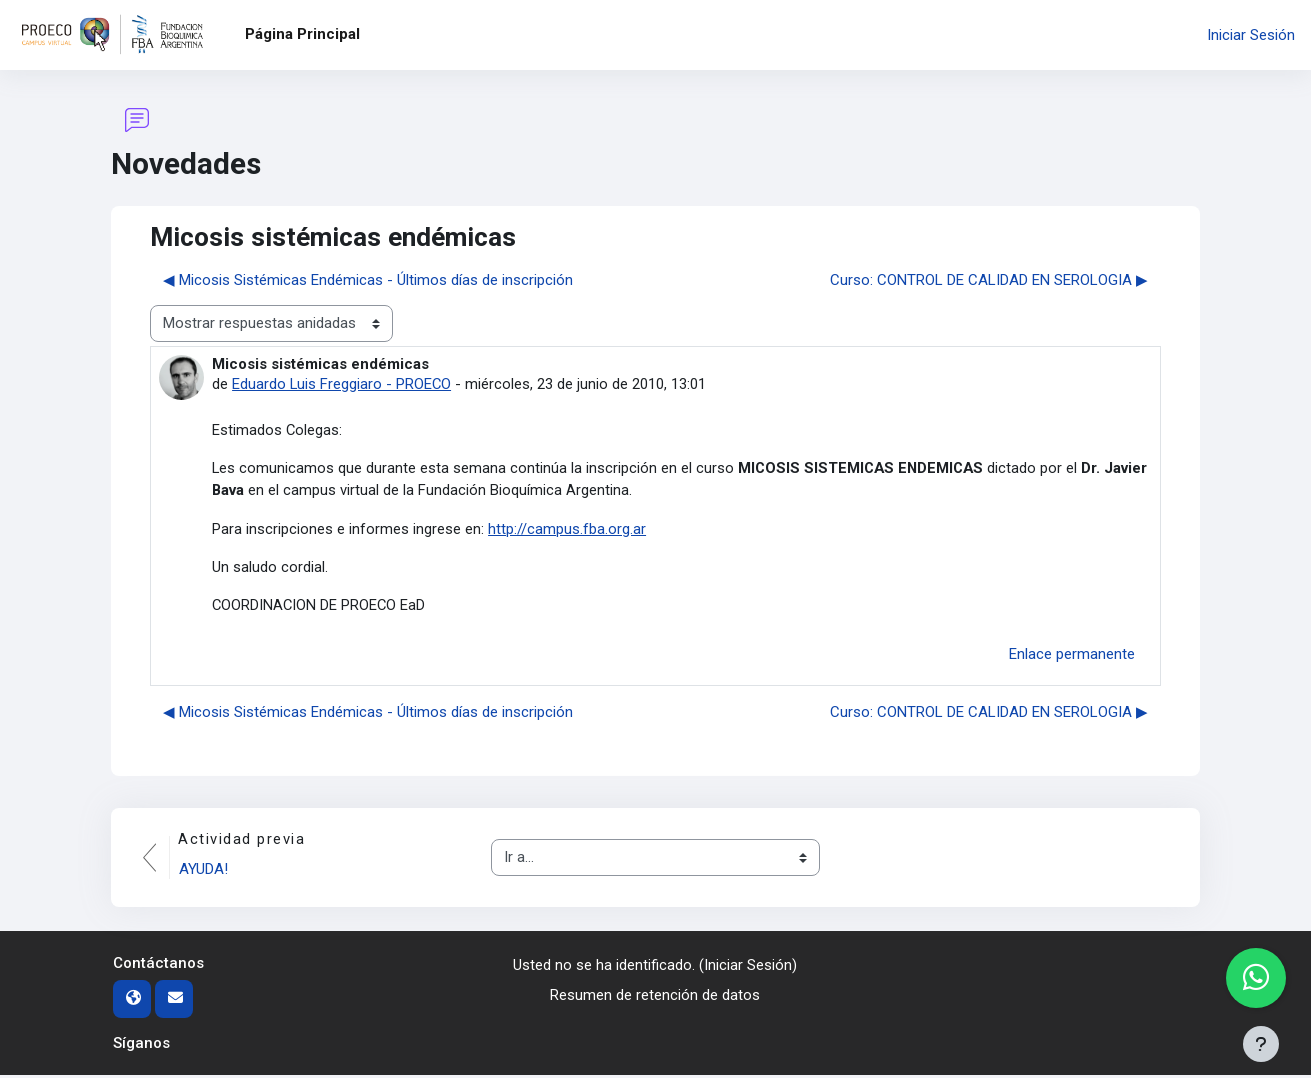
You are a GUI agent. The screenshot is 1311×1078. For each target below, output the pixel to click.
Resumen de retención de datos (655, 999)
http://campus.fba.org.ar (567, 530)
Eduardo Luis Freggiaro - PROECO (342, 384)
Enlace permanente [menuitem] (1072, 657)
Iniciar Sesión (1251, 35)
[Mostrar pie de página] (1261, 1044)
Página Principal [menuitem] (302, 34)
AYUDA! (204, 872)
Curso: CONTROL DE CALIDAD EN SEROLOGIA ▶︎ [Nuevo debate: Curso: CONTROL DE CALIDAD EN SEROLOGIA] (989, 280)
